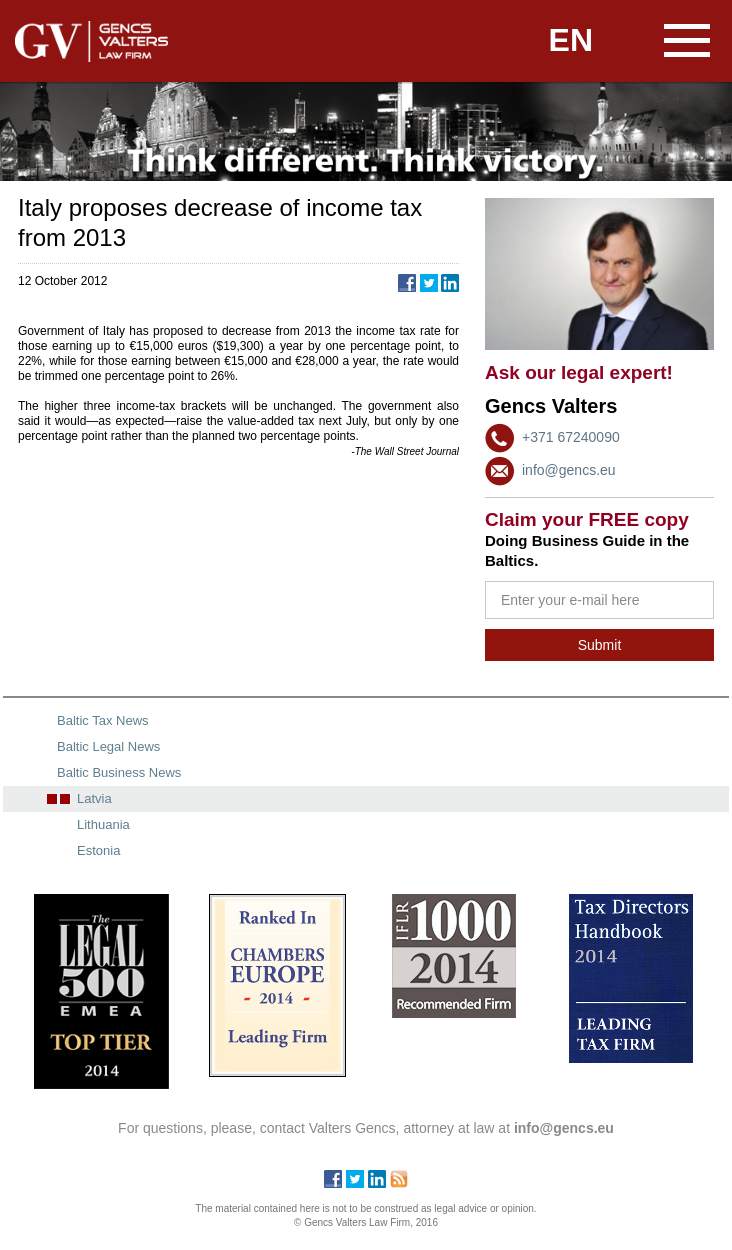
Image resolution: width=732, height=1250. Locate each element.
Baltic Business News (119, 772)
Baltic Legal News (108, 746)
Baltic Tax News (103, 720)
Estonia (98, 850)
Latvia (94, 798)
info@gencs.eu (569, 470)
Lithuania (103, 824)
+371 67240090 (571, 437)
